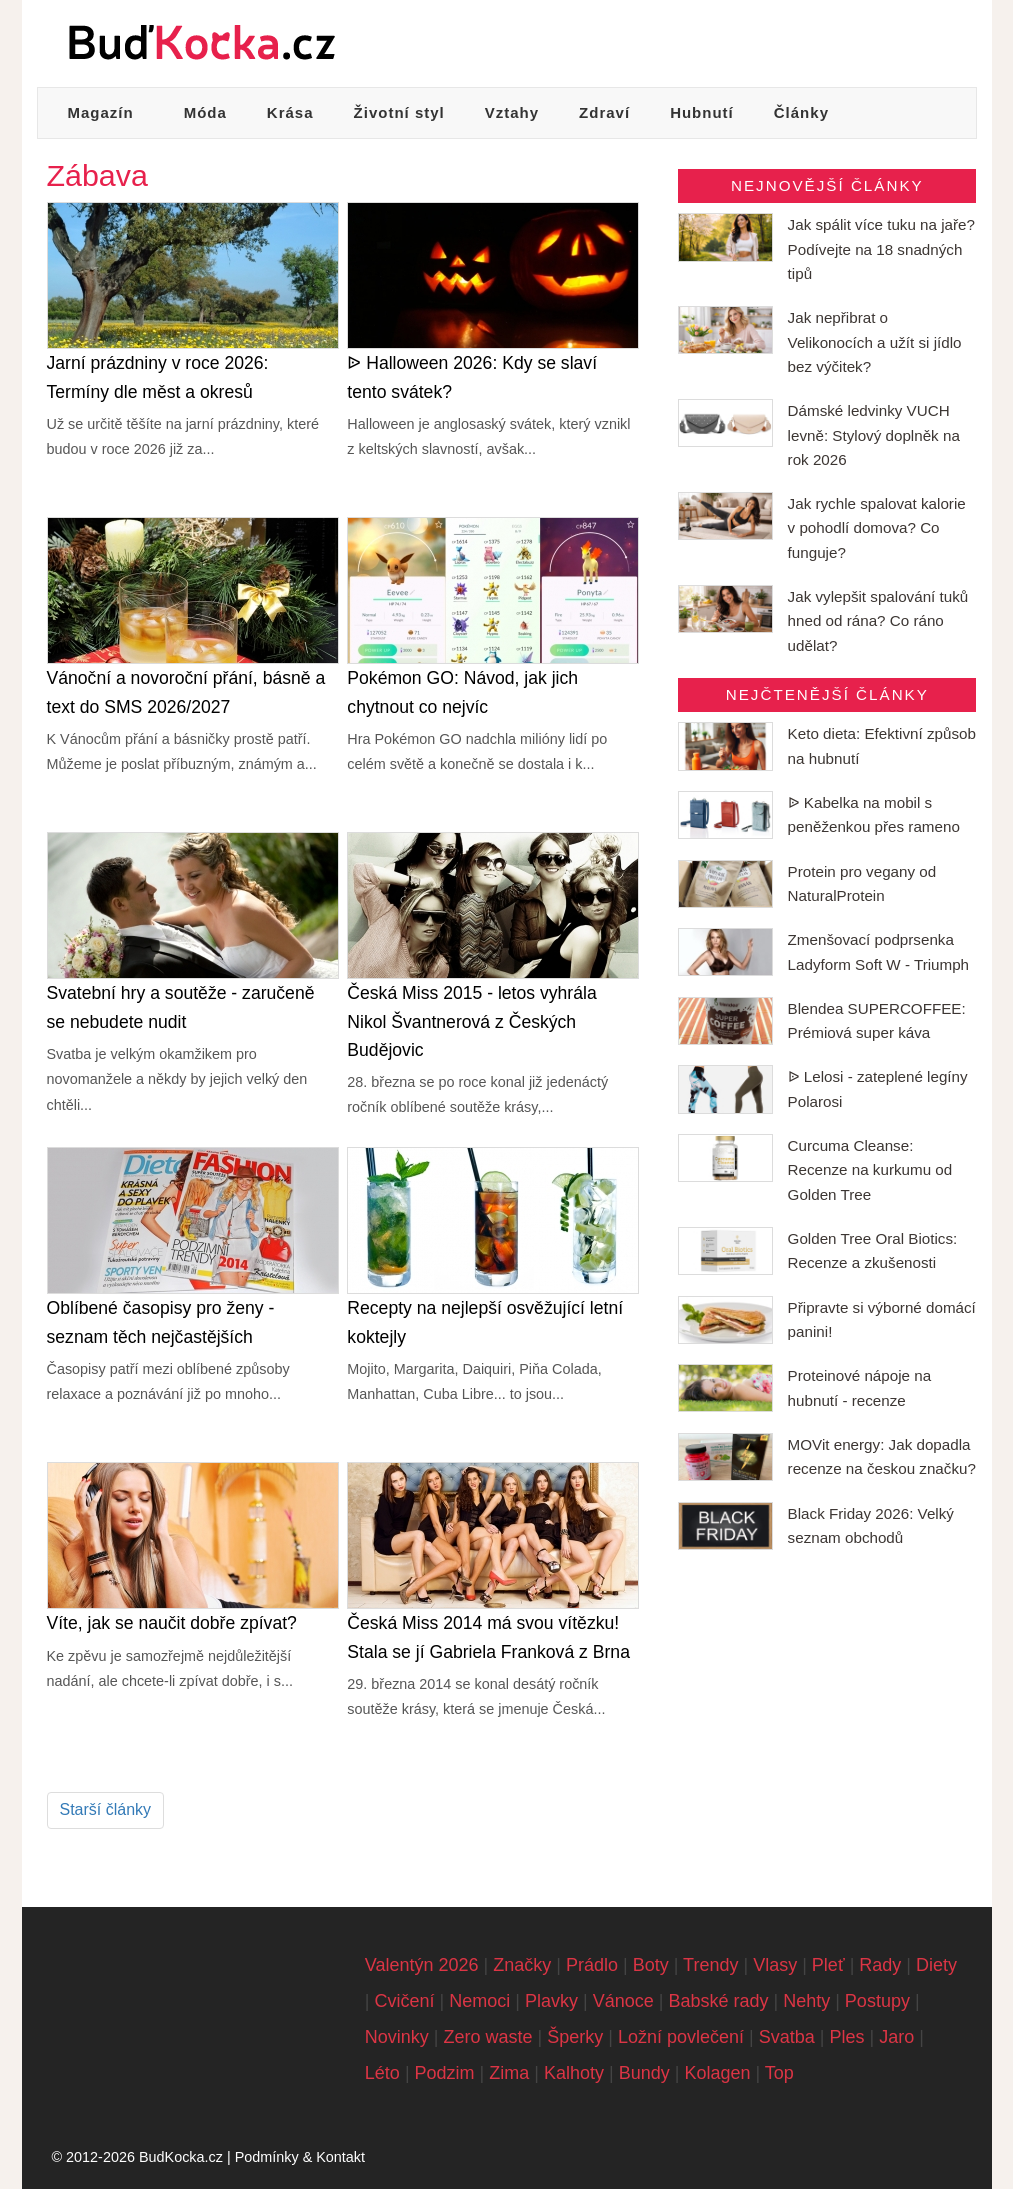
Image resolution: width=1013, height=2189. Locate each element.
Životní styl (399, 112)
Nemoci (479, 2001)
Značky (522, 1965)
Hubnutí (702, 112)
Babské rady (718, 2001)
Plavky (551, 2001)
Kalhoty (574, 2073)
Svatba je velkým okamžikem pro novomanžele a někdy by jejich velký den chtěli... (177, 1079)
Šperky (575, 2037)
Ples (847, 2037)
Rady (880, 1965)
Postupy (877, 2001)
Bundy (644, 2073)
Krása (290, 112)
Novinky (397, 2037)
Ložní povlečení (681, 2037)
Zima (509, 2073)
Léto (382, 2073)
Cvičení (405, 2001)
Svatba (787, 2037)
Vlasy (775, 1965)
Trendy (710, 1965)
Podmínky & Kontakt (300, 2157)
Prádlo (592, 1965)
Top (779, 2073)
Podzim (445, 2073)
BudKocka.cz (181, 2157)
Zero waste (488, 2037)
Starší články (106, 1809)
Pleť (828, 1965)
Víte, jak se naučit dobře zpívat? (172, 1623)
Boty (651, 1965)
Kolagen (717, 2073)
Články (801, 112)
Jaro (896, 2037)
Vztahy (512, 112)
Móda (205, 112)
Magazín (101, 112)
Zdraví (604, 112)
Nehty (806, 2001)
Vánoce (623, 2001)
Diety (936, 1965)
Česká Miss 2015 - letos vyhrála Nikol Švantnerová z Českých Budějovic (471, 1021)
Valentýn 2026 (422, 1965)
